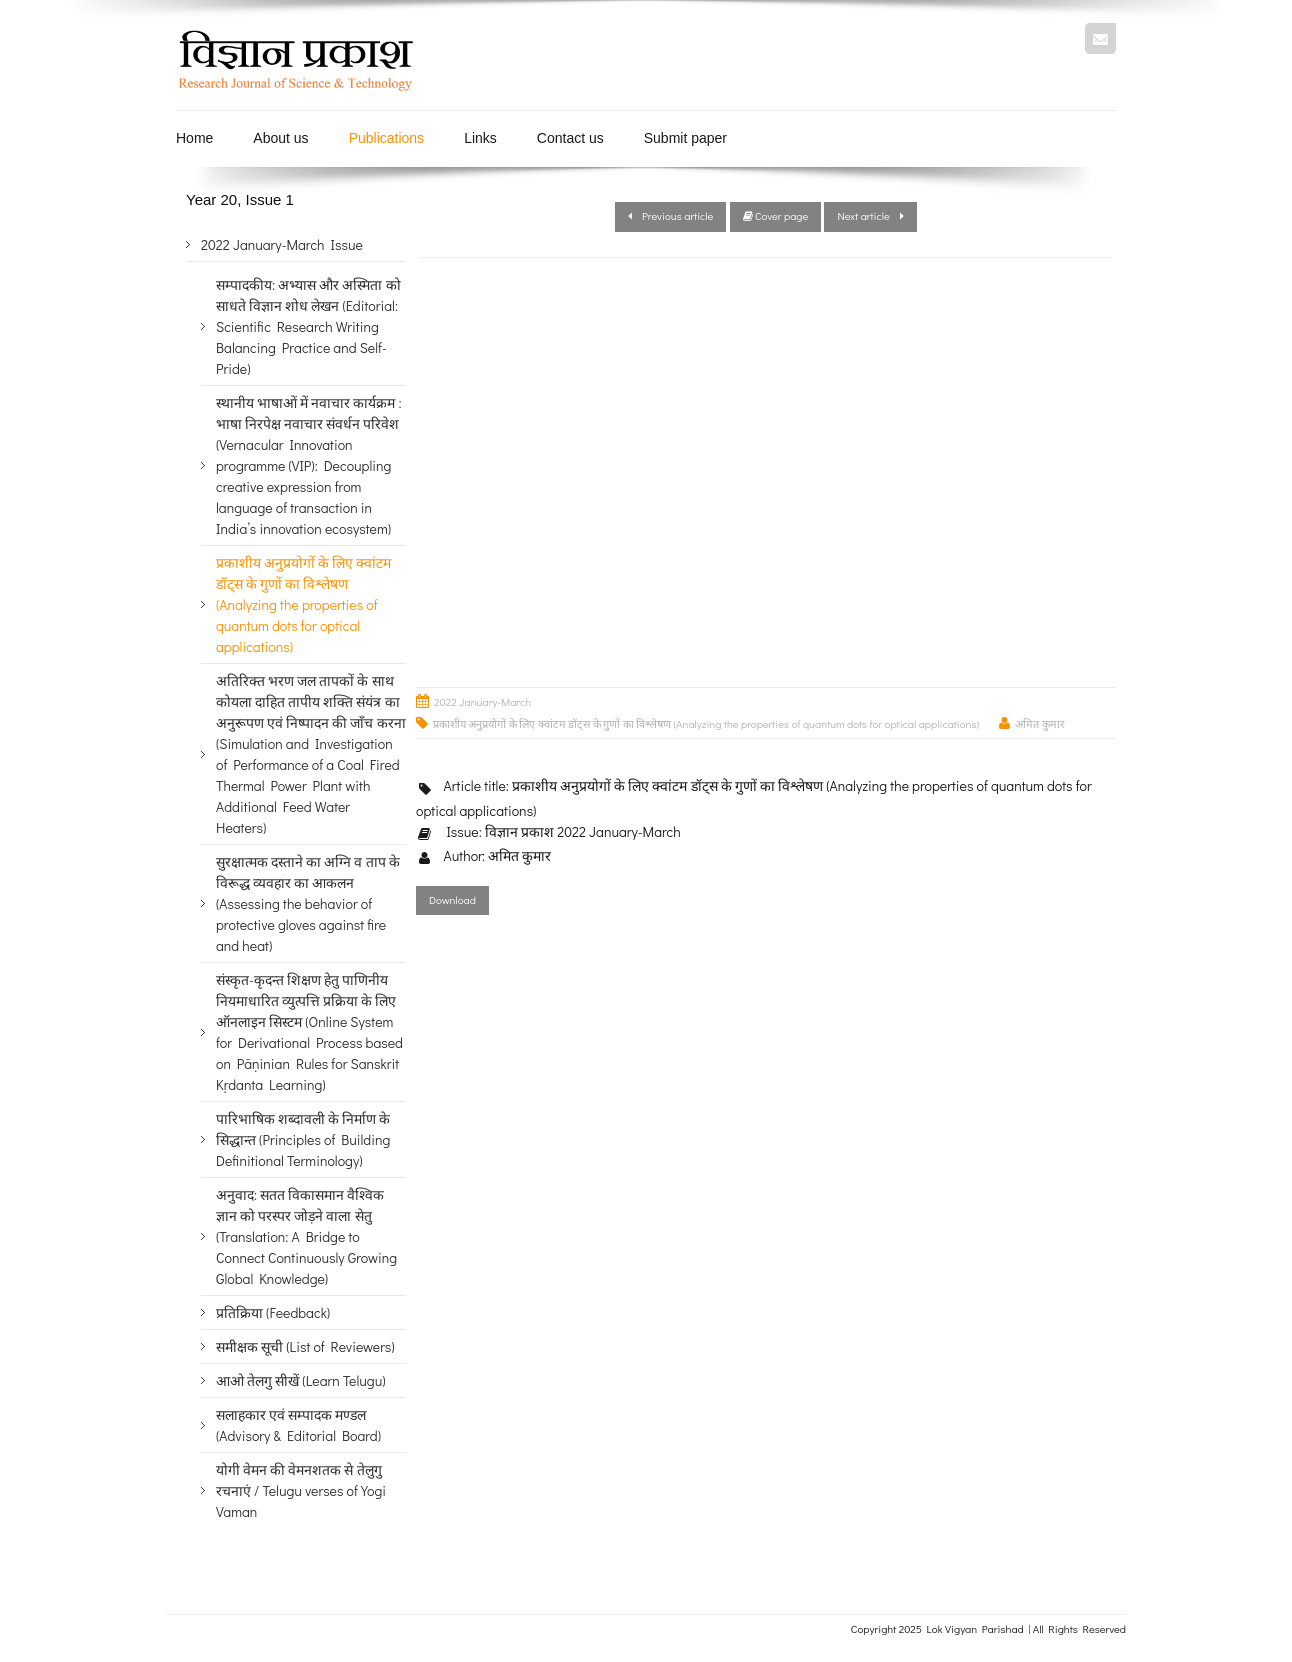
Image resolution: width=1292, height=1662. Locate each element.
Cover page (776, 215)
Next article (870, 215)
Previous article (670, 215)
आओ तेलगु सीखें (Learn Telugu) (300, 1380)
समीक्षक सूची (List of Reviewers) (305, 1346)
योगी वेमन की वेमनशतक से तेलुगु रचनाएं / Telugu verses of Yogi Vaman (301, 1490)
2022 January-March (482, 701)
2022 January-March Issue (282, 244)
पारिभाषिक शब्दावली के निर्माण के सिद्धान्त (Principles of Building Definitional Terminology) (303, 1139)
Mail (1100, 38)
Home (194, 138)
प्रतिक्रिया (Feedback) (273, 1312)
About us (280, 138)
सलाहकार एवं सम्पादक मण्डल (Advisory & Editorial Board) (298, 1425)
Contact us (570, 138)
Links (480, 138)
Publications (387, 138)
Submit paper (685, 138)
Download (452, 899)
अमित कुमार (1039, 723)
